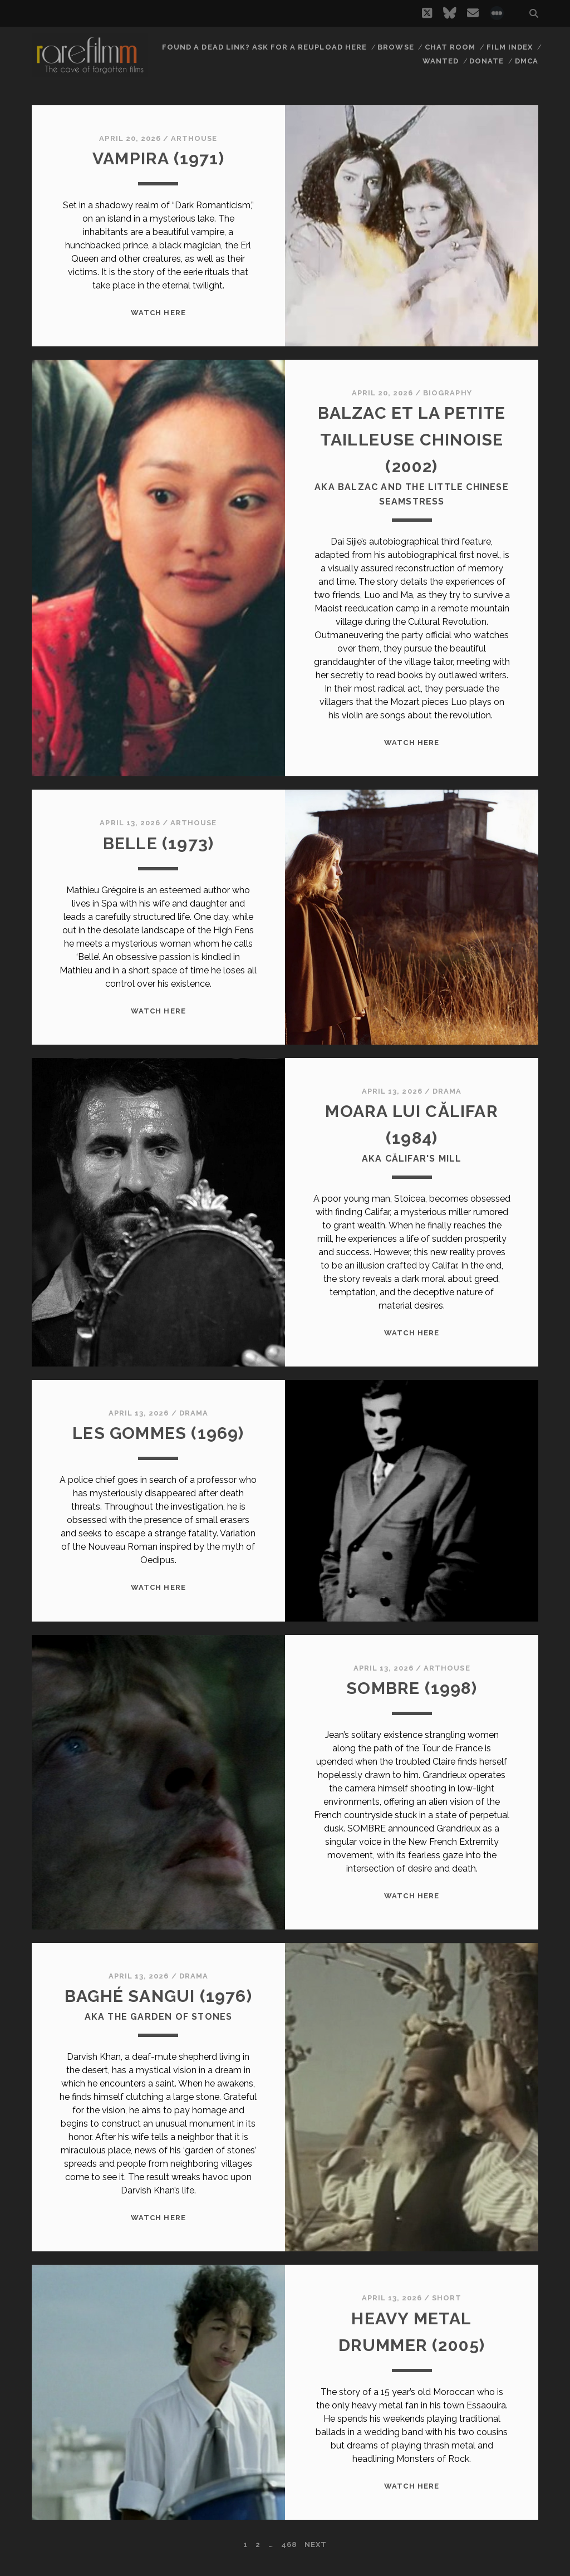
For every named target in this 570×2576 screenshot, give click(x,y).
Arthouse (194, 138)
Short (446, 2298)
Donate (486, 61)
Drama (447, 1091)
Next (315, 2544)
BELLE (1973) (158, 843)
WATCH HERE (158, 312)
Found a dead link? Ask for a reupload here (264, 47)
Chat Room (450, 47)
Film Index (510, 47)
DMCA (526, 61)
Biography (447, 393)
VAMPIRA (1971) (158, 158)
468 (289, 2544)
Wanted (440, 61)
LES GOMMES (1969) (158, 1433)
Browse (395, 47)
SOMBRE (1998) (411, 1688)
